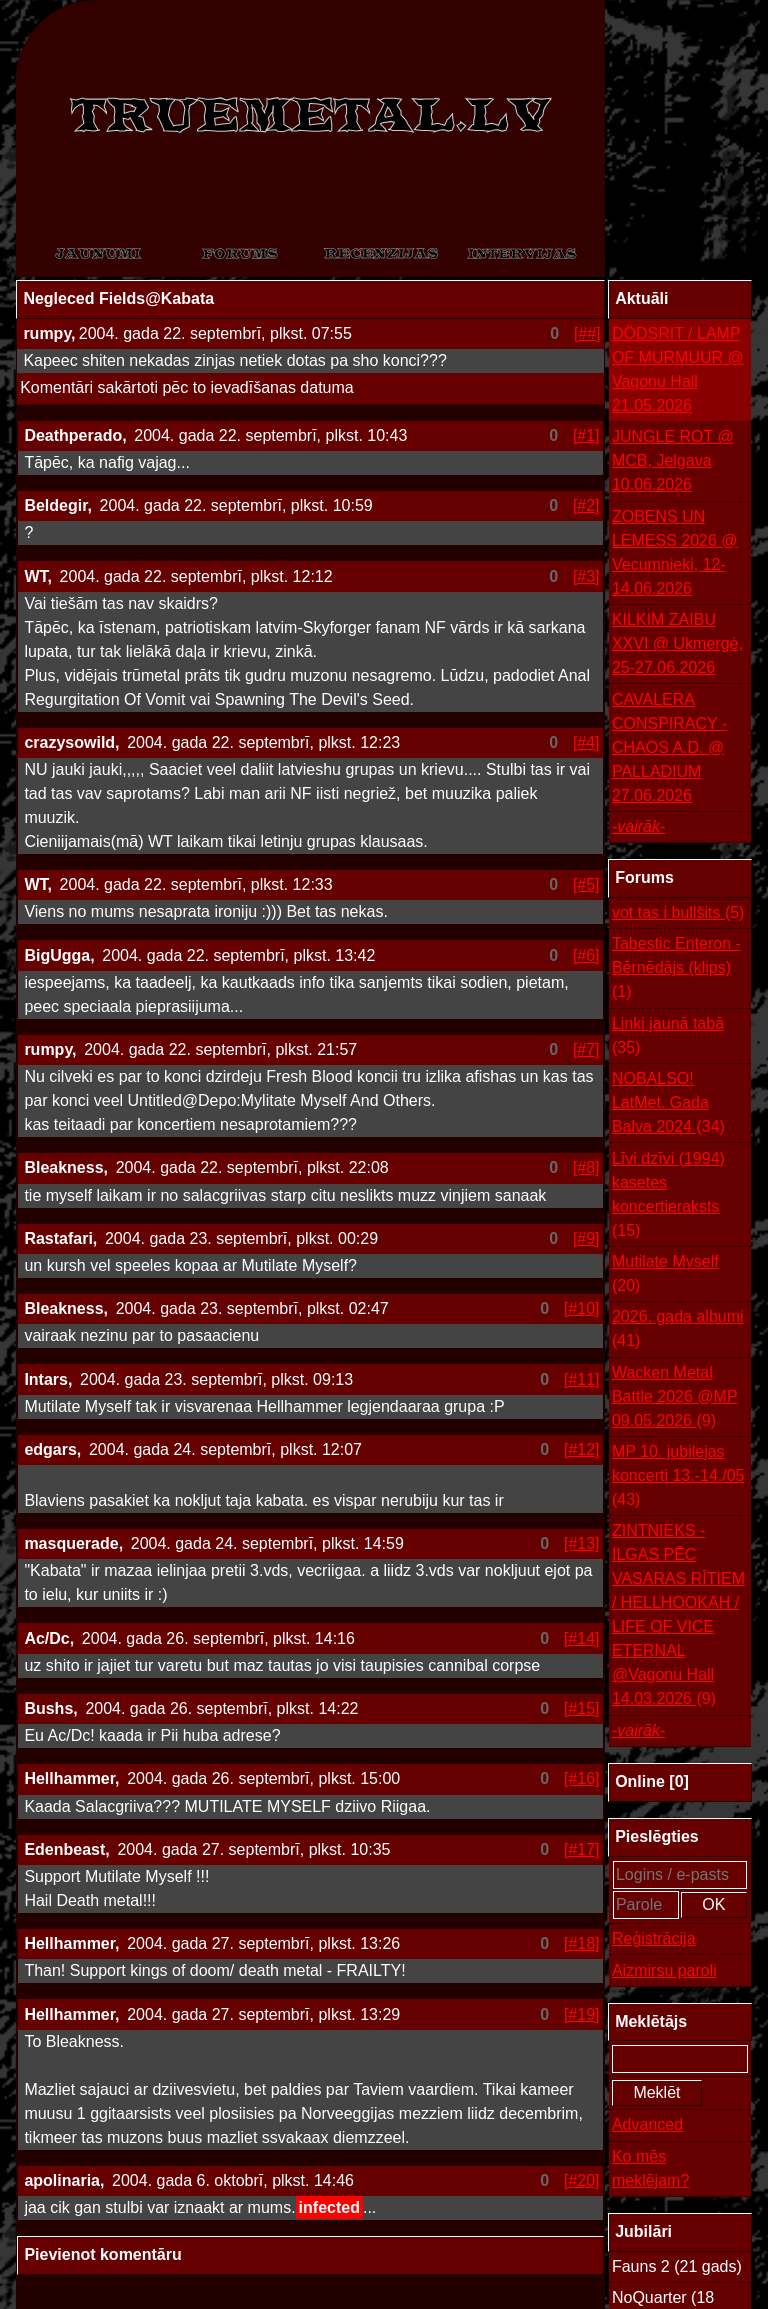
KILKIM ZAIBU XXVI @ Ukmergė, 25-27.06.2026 (677, 643)
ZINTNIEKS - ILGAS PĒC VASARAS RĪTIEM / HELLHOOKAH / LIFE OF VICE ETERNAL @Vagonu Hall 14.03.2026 (678, 1616)
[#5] (586, 884)
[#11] (582, 1379)
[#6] (586, 955)
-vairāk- (638, 826)
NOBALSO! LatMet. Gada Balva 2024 (668, 1104)
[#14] (582, 1638)
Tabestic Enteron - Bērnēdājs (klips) (676, 969)
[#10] (582, 1308)
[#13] (582, 1543)
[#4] (586, 742)
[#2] (586, 505)
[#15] (582, 1708)
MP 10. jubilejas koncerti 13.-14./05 (678, 1477)
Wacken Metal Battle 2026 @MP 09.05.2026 (675, 1398)
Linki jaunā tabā (668, 1037)
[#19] (582, 2014)
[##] (587, 333)
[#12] (582, 1449)
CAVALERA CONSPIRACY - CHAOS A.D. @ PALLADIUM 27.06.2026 (669, 747)
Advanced (647, 2124)
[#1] (586, 435)
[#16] (582, 1778)
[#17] (582, 1849)
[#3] (586, 576)
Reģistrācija (654, 1938)
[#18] (582, 1943)
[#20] (582, 2180)
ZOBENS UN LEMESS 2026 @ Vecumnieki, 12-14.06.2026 (675, 552)
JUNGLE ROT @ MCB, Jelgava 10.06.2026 (673, 460)
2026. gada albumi (678, 1330)
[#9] (586, 1238)
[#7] (586, 1049)
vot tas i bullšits (678, 913)
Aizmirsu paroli (664, 1970)
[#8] (586, 1167)
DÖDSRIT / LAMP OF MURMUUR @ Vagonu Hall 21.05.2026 (678, 369)
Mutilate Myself (665, 1275)
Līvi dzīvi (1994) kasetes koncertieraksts (668, 1196)
